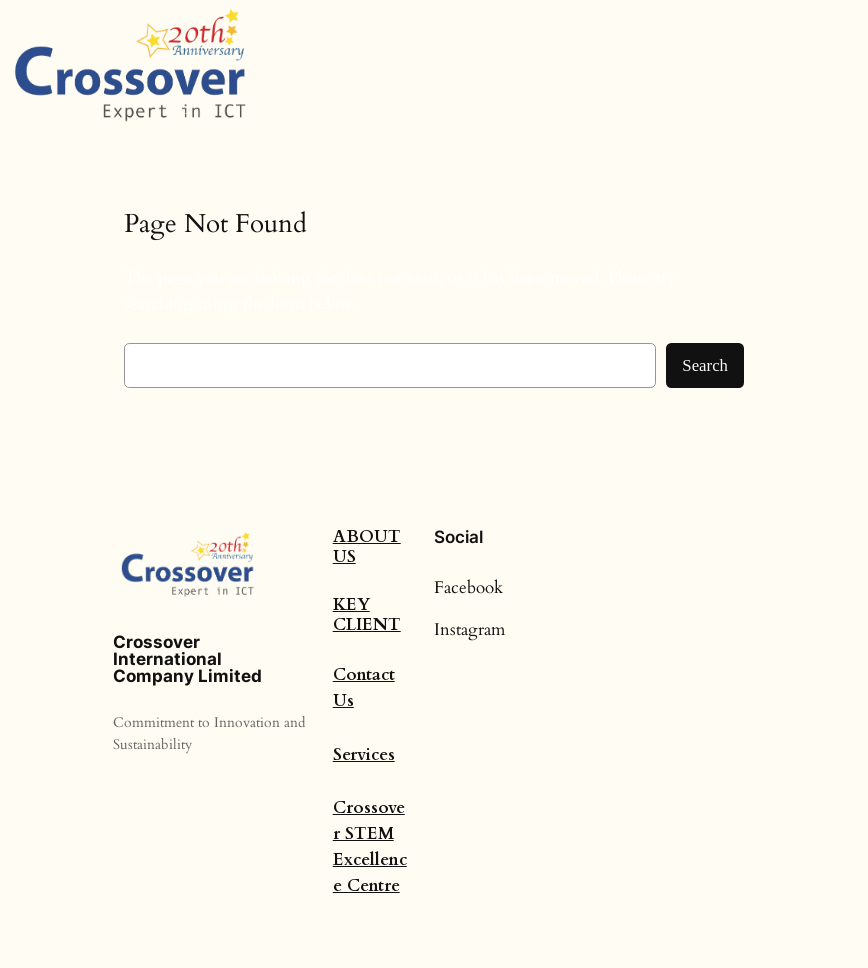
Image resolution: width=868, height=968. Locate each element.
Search (705, 365)
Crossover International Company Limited (187, 659)
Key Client (367, 614)
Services (364, 754)
